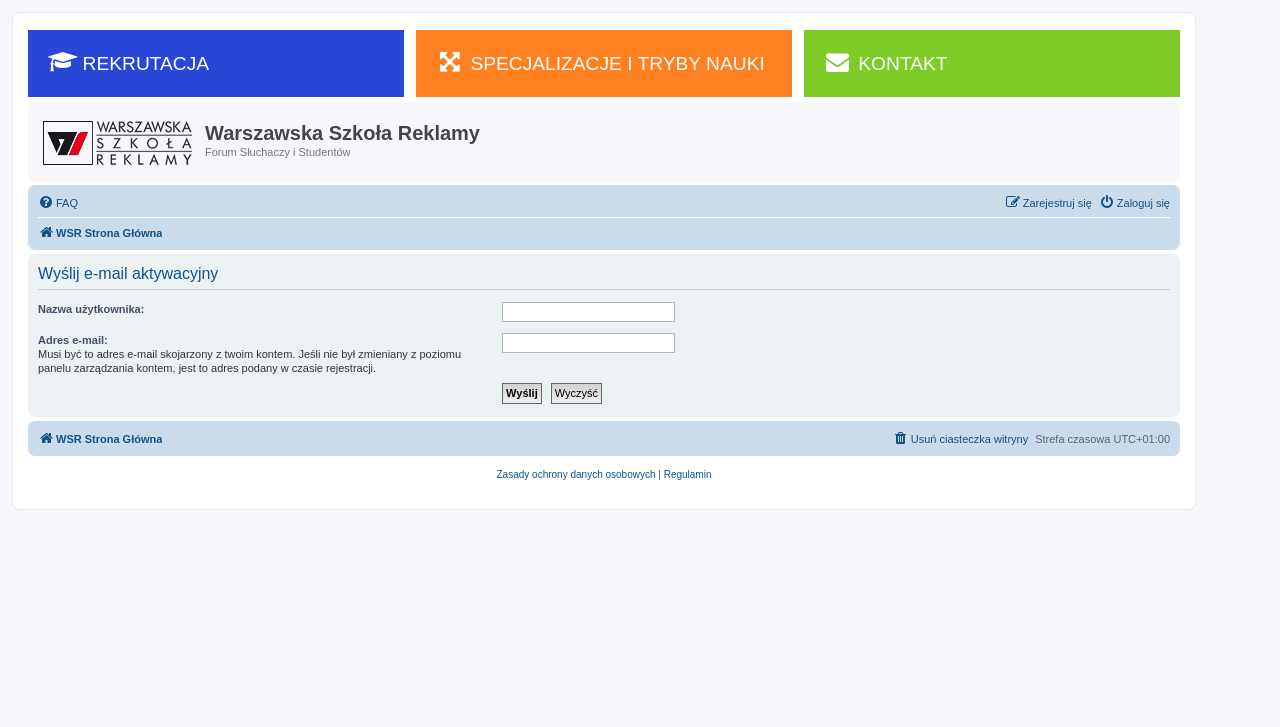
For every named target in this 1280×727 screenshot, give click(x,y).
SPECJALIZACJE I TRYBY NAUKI (600, 62)
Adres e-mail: (73, 340)
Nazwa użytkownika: (91, 309)
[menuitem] (58, 203)
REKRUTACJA (128, 62)
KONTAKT (886, 62)
